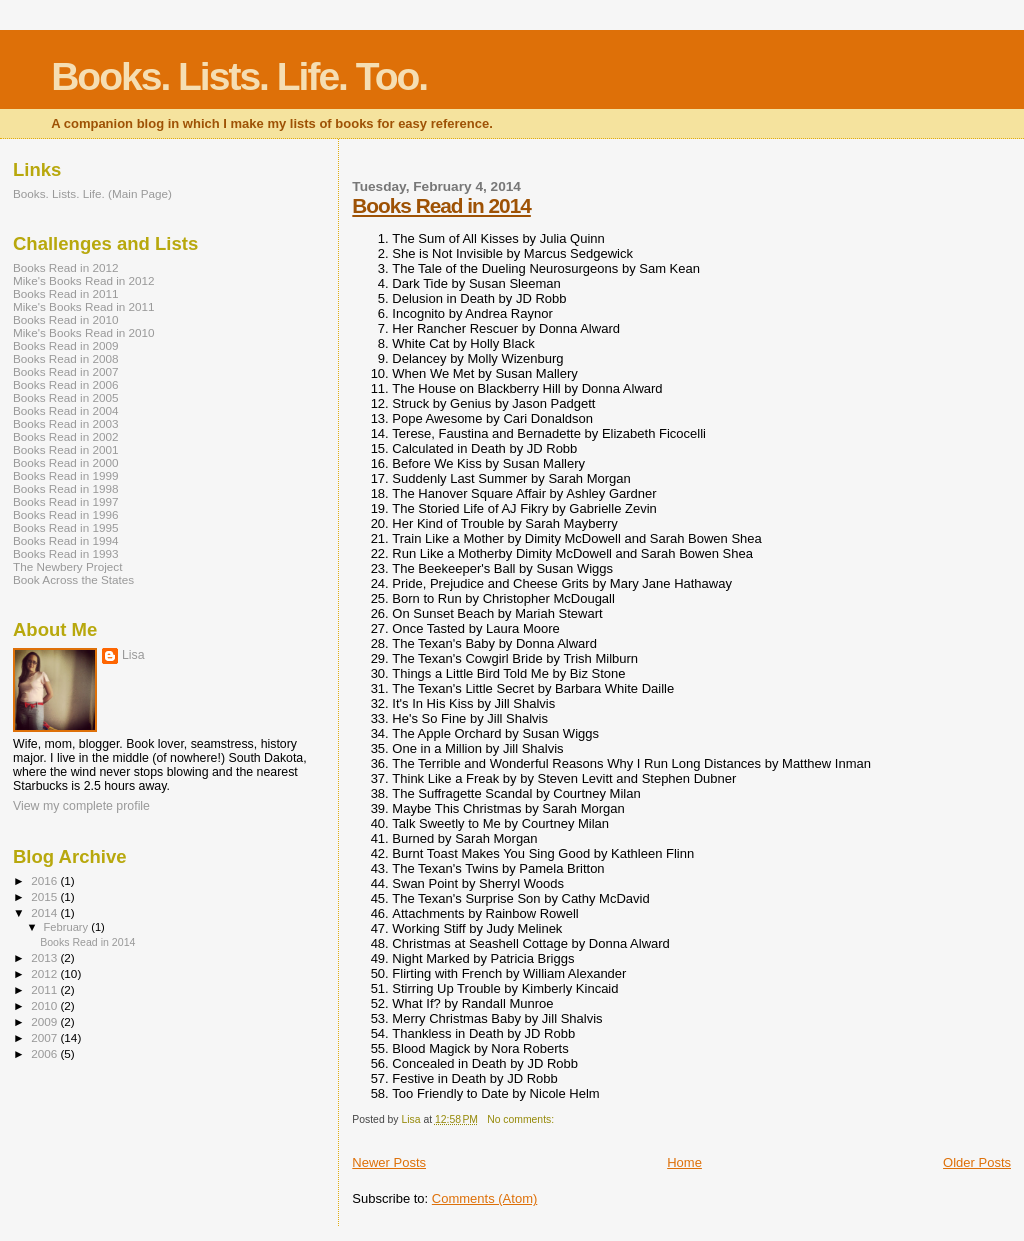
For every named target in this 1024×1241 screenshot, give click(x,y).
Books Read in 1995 (66, 527)
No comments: (522, 1119)
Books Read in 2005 (66, 397)
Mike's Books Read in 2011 (84, 306)
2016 (45, 880)
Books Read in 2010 (66, 319)
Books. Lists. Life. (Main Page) (92, 193)
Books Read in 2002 (66, 436)
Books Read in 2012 (66, 267)
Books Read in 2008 (66, 358)
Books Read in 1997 (66, 501)
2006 (45, 1053)
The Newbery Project (67, 566)
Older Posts (977, 1162)
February (68, 927)
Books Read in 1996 (66, 514)
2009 (45, 1021)
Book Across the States (73, 579)
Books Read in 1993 (66, 553)
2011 (45, 989)
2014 (45, 912)
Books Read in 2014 (441, 205)
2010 (45, 1005)
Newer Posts (389, 1162)
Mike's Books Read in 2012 (84, 280)
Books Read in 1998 (66, 488)
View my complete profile (81, 806)
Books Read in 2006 (66, 384)
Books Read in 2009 (66, 345)
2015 (45, 896)
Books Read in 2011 (66, 293)
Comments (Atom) (484, 1198)
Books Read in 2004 (66, 410)
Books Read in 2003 (66, 423)
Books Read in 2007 (66, 371)
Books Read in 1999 (66, 475)
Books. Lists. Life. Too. (239, 76)
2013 (45, 957)
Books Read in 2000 (66, 462)
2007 (45, 1037)
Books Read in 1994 (66, 540)
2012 (45, 973)
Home (684, 1162)
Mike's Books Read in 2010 (84, 332)
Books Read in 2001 (66, 449)
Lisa (133, 655)
